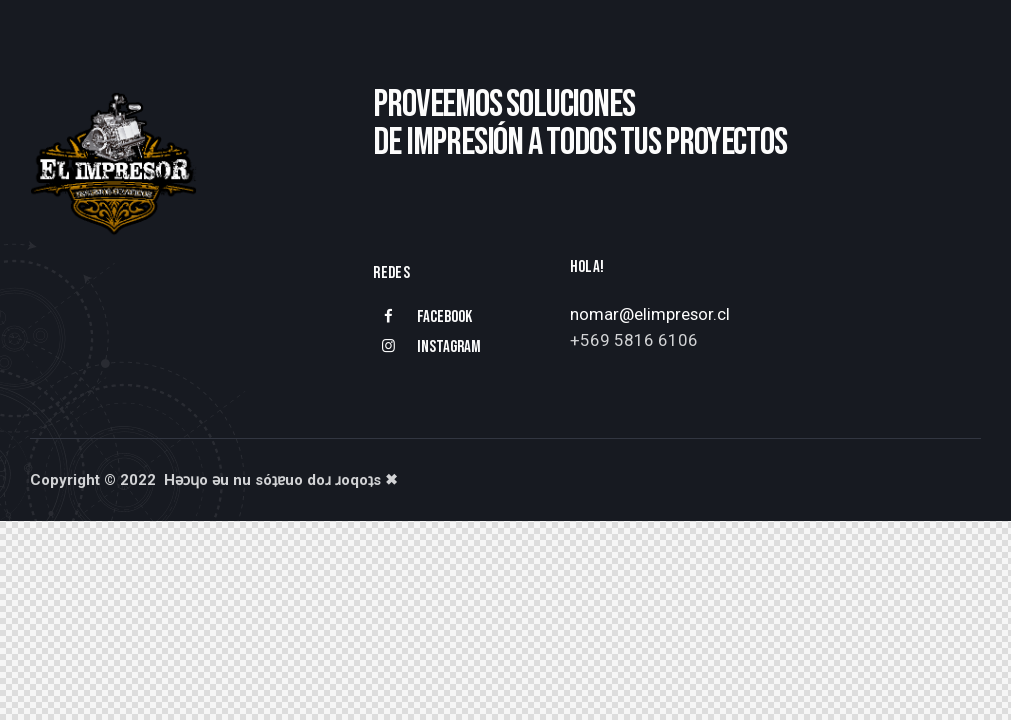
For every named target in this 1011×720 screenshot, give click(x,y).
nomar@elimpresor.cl (650, 314)
